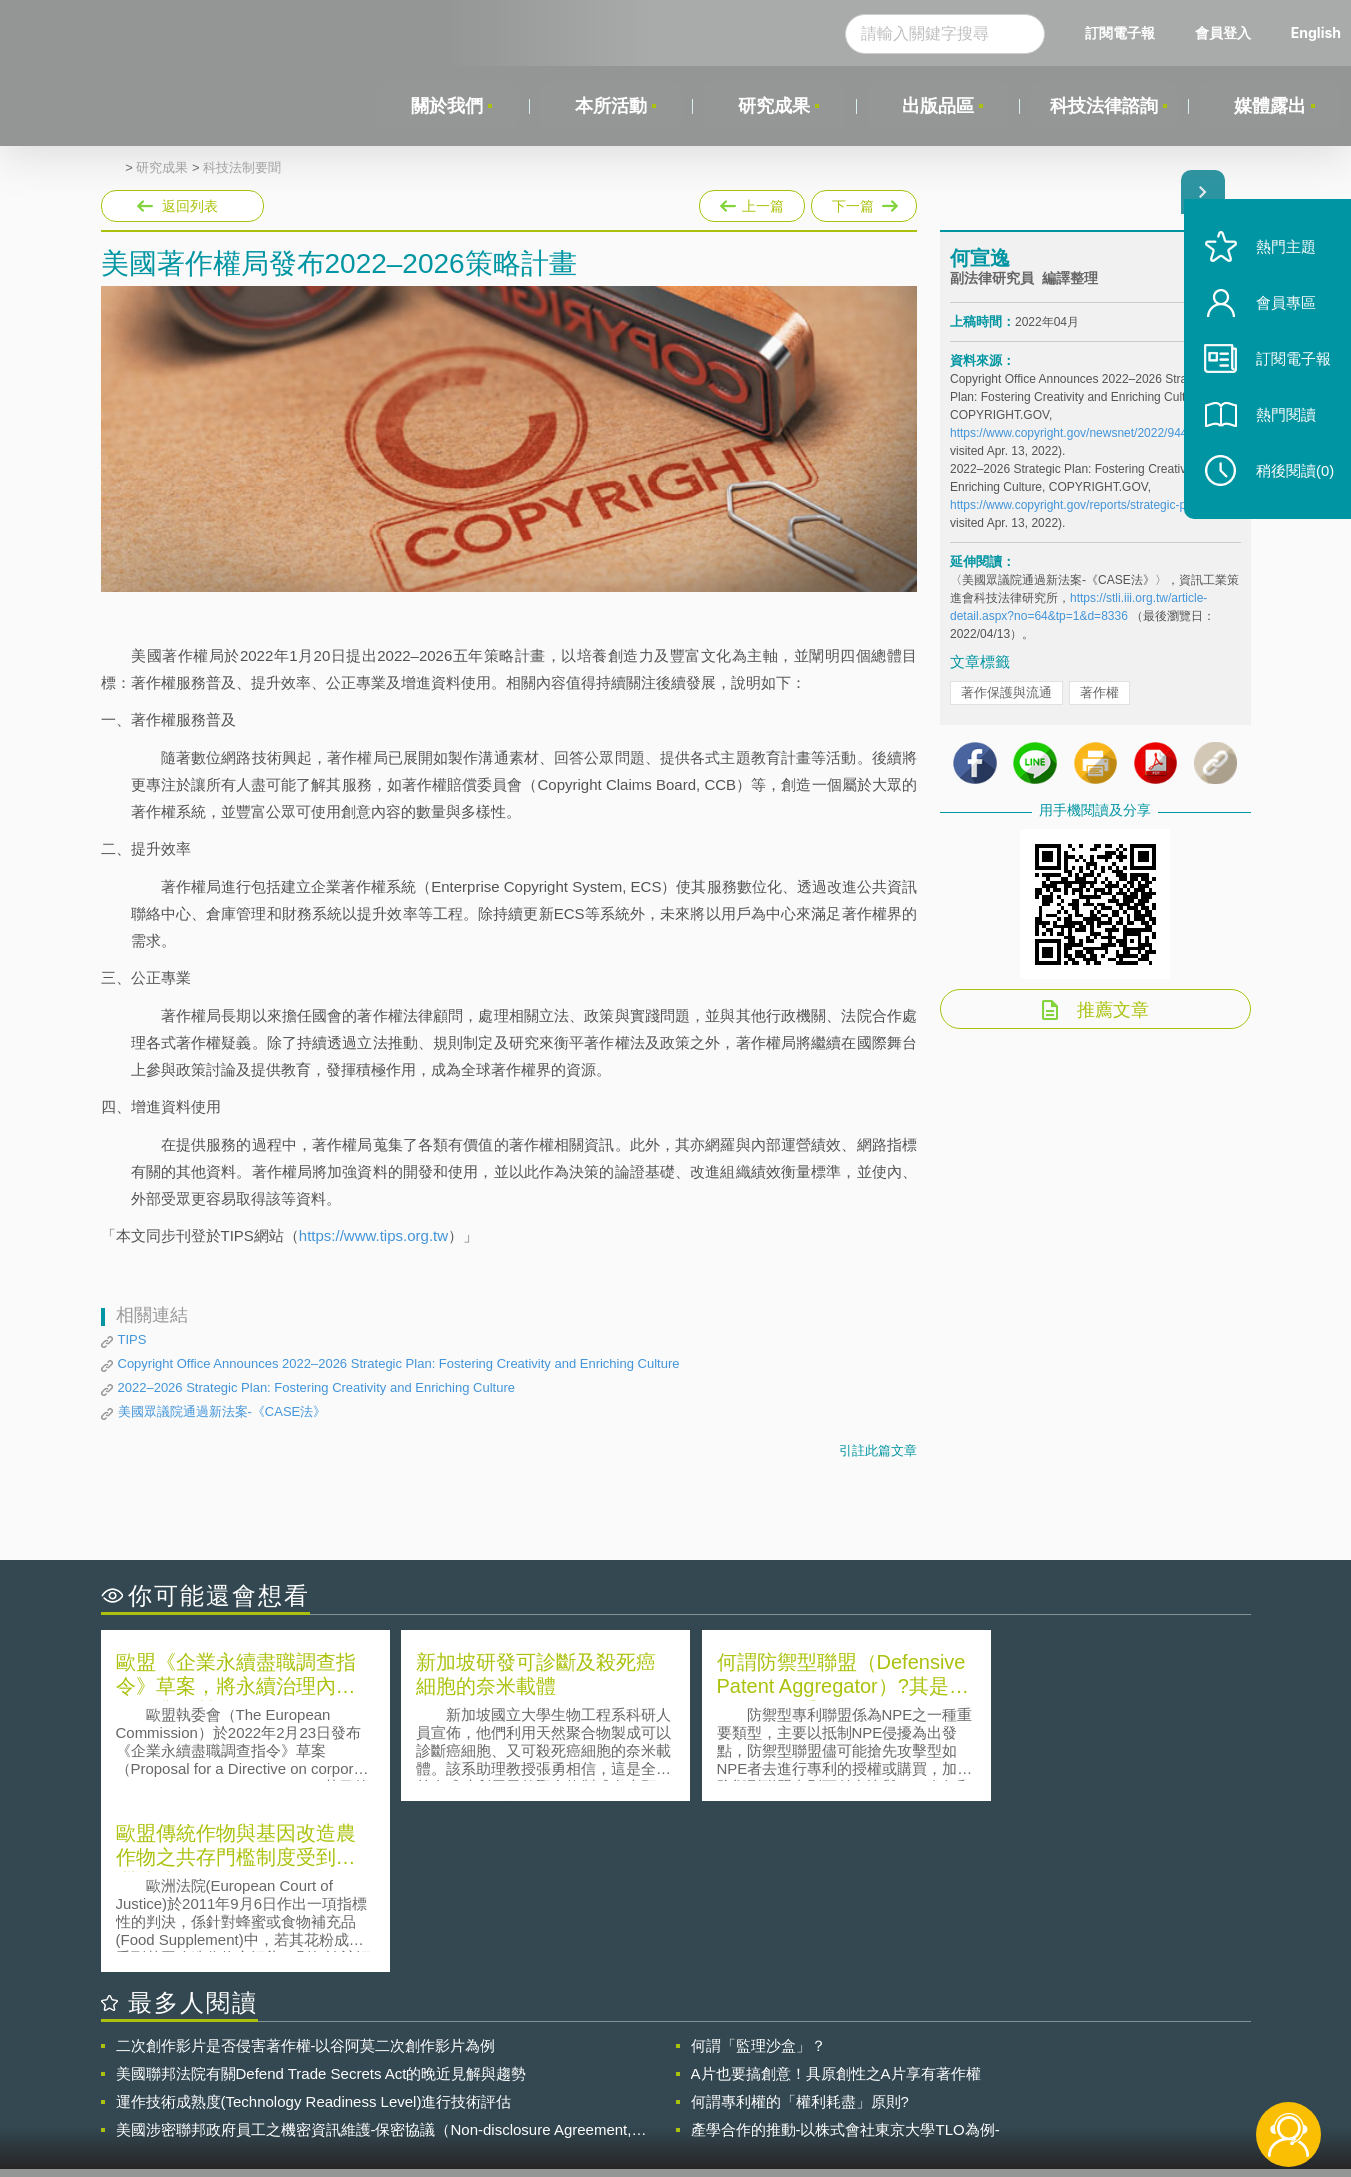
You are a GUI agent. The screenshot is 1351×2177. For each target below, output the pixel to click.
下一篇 (864, 202)
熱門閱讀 (1283, 420)
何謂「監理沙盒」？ (758, 1874)
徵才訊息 (804, 2067)
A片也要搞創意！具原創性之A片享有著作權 (836, 1902)
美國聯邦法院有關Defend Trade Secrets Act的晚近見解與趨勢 (321, 1902)
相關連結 (1077, 2067)
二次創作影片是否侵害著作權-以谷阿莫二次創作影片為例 (306, 1874)
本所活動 (611, 106)
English (1316, 32)
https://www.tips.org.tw (373, 1235)
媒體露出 (1270, 106)
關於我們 (447, 106)
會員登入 (1223, 32)
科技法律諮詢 (1104, 106)
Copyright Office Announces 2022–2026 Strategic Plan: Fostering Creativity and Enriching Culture (399, 1363)
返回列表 (190, 206)
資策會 (962, 2067)
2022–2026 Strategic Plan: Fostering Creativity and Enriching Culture (316, 1387)
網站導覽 (804, 2095)
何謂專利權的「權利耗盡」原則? (800, 1930)
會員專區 (1283, 308)
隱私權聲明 (688, 2067)
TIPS (132, 1339)
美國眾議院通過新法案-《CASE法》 (222, 1411)
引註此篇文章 (878, 1450)
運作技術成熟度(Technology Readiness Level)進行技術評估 (314, 1930)
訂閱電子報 (1120, 32)
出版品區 (937, 106)
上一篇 (752, 202)
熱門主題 (1283, 252)
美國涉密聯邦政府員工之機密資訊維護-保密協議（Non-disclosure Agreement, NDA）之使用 (374, 1959)
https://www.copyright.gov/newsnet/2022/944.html (1081, 433)
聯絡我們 (681, 2095)
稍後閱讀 (1292, 476)
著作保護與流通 (1006, 692)
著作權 (1099, 692)
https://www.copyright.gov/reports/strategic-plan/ (1077, 505)
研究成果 (774, 106)
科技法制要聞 (242, 168)
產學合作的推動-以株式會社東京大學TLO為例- (845, 1958)
